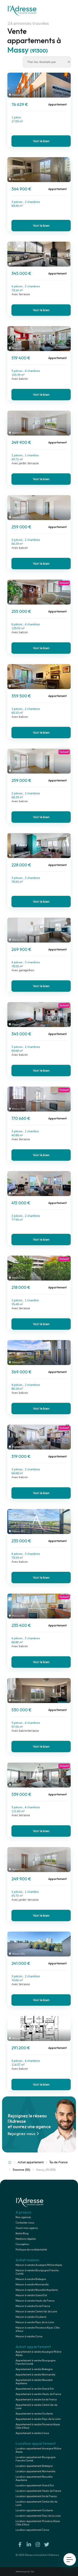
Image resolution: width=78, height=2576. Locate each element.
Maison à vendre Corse (29, 2336)
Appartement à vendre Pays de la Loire (38, 2419)
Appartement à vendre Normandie (35, 2374)
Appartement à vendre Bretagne (34, 2369)
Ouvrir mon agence (27, 2228)
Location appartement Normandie (35, 2471)
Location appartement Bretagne (34, 2466)
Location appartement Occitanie (34, 2510)
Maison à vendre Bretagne (31, 2279)
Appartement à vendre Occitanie (34, 2413)
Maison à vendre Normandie (32, 2284)
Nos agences (23, 2217)
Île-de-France (59, 2162)
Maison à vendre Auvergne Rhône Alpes (39, 2265)
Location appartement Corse (32, 2530)
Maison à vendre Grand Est (31, 2295)
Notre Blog (22, 2233)
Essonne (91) (21, 2170)
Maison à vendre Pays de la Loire (35, 2322)
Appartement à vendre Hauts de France (38, 2394)
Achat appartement (30, 2162)
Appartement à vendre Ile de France (36, 2399)
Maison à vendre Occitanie (31, 2317)
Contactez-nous (25, 2222)
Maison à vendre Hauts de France (35, 2300)
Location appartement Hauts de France (38, 2491)
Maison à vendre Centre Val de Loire (36, 2311)
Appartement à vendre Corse (32, 2433)
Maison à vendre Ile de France (33, 2306)
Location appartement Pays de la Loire (38, 2515)
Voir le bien (41, 141)
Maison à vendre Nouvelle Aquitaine (37, 2290)
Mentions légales (26, 2239)
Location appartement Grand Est (35, 2485)
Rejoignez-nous (24, 2133)
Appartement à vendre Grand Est (35, 2388)
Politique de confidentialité (31, 2249)
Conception (22, 2244)
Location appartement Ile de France (36, 2496)
